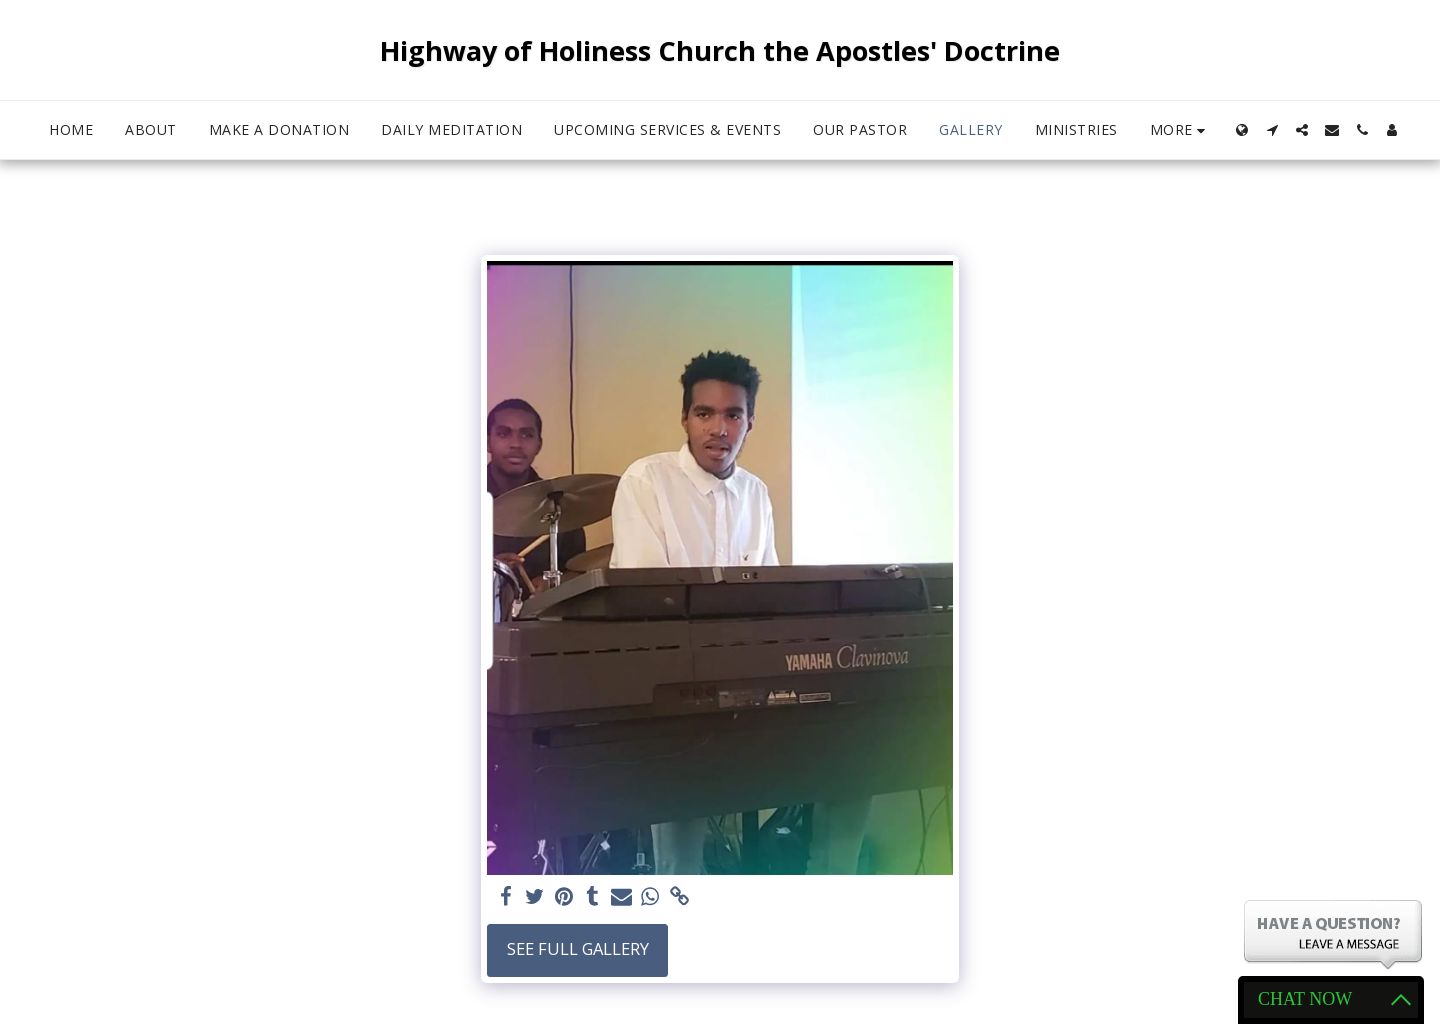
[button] (1272, 130)
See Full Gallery (578, 948)
